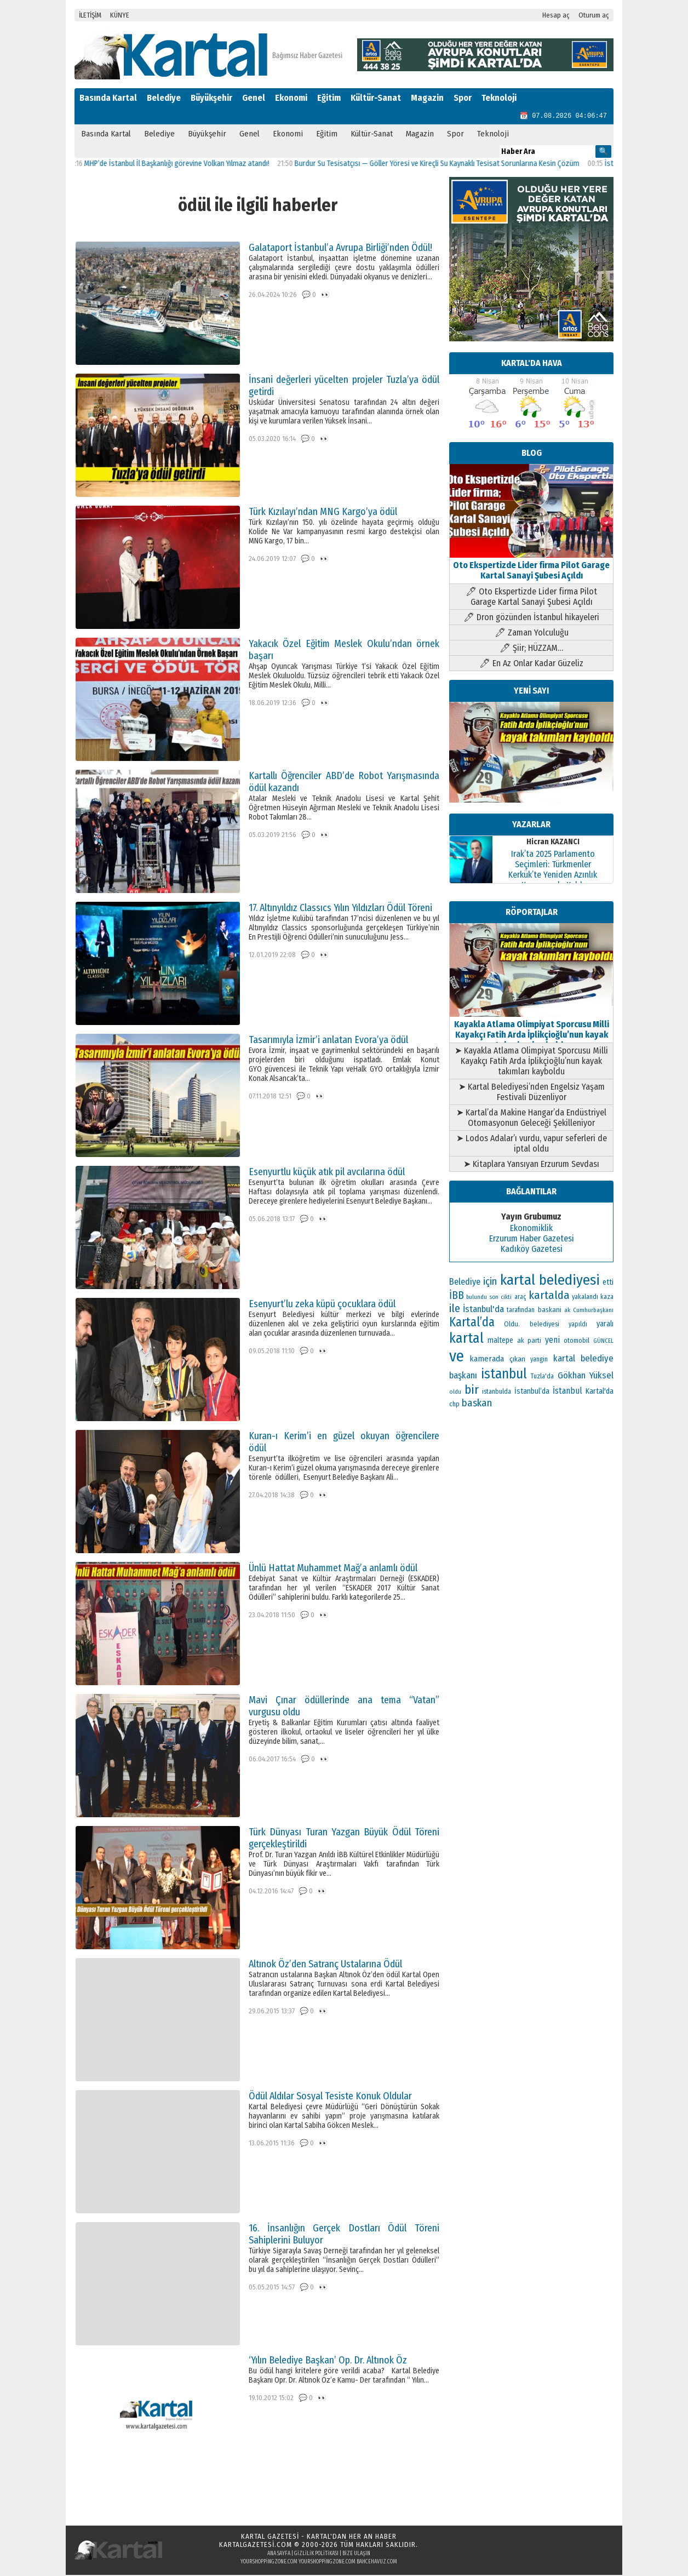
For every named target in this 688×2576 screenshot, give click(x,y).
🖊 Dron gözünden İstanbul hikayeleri (531, 618)
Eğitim (329, 98)
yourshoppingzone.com (268, 2563)
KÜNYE (119, 15)
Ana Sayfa (278, 2554)
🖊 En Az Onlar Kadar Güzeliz (531, 664)
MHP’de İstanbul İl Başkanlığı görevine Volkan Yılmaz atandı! (186, 164)
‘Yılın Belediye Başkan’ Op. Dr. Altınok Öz (328, 2361)
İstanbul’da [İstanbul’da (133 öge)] (531, 1392)
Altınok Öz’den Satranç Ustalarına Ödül (325, 1965)
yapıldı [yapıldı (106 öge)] (578, 1325)
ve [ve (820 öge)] (456, 1357)
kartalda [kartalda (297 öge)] (549, 1296)
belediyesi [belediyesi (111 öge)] (544, 1325)
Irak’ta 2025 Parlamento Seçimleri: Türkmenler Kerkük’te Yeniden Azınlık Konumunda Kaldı (552, 870)
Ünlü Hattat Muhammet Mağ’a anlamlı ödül (333, 1569)
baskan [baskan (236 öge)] (477, 1404)
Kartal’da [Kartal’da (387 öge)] (472, 1323)
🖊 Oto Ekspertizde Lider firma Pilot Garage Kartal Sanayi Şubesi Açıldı (531, 597)
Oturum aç (593, 15)
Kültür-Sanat (376, 98)
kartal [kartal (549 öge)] (466, 1339)
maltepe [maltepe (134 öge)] (500, 1341)
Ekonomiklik (531, 1229)
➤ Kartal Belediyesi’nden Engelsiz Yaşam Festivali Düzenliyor (531, 1093)
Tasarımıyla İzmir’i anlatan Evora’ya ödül (328, 1041)
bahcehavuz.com (377, 2563)
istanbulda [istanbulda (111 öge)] (496, 1392)
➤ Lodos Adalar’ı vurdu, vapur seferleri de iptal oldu (531, 1144)
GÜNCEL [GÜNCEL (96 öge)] (603, 1342)
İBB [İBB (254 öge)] (456, 1296)
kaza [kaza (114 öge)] (607, 1297)
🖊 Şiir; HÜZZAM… (531, 649)
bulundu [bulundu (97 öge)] (476, 1298)
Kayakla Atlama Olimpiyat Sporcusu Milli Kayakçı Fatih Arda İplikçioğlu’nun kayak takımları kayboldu (531, 1030)
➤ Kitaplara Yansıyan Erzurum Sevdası (531, 1165)
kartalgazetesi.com (255, 2545)
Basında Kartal (108, 98)
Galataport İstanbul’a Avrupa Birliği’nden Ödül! (340, 249)
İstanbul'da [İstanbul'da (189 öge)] (483, 1309)
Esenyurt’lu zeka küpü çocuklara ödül (322, 1305)
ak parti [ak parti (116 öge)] (529, 1341)
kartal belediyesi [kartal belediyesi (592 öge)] (550, 1281)
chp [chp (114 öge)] (454, 1405)
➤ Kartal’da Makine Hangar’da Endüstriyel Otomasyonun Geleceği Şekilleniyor (531, 1118)
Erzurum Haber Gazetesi (531, 1239)
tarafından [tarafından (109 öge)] (521, 1311)
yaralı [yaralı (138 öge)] (605, 1325)
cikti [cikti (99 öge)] (506, 1298)
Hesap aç (556, 15)
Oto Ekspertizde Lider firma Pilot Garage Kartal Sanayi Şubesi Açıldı (531, 566)
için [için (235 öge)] (490, 1282)
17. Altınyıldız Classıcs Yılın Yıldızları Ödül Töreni (340, 909)
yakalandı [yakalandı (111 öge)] (585, 1298)
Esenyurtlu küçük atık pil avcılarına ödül (327, 1173)
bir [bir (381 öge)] (472, 1390)
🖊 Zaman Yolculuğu (532, 633)
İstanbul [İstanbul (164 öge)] (567, 1392)
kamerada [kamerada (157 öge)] (486, 1360)
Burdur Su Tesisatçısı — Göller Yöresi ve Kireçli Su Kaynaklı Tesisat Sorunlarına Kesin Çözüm (447, 164)
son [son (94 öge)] (493, 1298)
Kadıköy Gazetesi (532, 1250)
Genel (253, 98)
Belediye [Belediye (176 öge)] (464, 1283)
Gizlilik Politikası (316, 2554)
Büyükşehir (211, 98)
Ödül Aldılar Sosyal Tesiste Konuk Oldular (330, 2097)
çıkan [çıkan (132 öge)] (517, 1360)
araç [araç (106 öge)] (520, 1298)
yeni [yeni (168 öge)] (552, 1341)
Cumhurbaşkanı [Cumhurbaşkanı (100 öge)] (593, 1311)
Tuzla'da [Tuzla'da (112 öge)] (542, 1377)
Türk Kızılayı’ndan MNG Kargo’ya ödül (323, 513)
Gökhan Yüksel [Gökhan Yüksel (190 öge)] (586, 1376)
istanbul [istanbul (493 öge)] (504, 1375)
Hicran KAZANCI (553, 843)
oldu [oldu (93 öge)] (455, 1392)
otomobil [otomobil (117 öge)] (576, 1341)
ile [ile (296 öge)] (454, 1309)
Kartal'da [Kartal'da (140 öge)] (600, 1392)
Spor (463, 98)
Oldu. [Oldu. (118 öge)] (512, 1325)
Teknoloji (499, 98)
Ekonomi (291, 98)
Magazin (427, 98)
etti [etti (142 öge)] (608, 1283)
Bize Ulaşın (356, 2554)
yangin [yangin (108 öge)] (539, 1360)
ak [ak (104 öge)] (567, 1311)
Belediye (164, 98)
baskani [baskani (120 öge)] (549, 1311)
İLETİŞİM (90, 15)
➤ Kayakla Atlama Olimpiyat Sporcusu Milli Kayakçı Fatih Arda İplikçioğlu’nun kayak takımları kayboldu (531, 1062)
